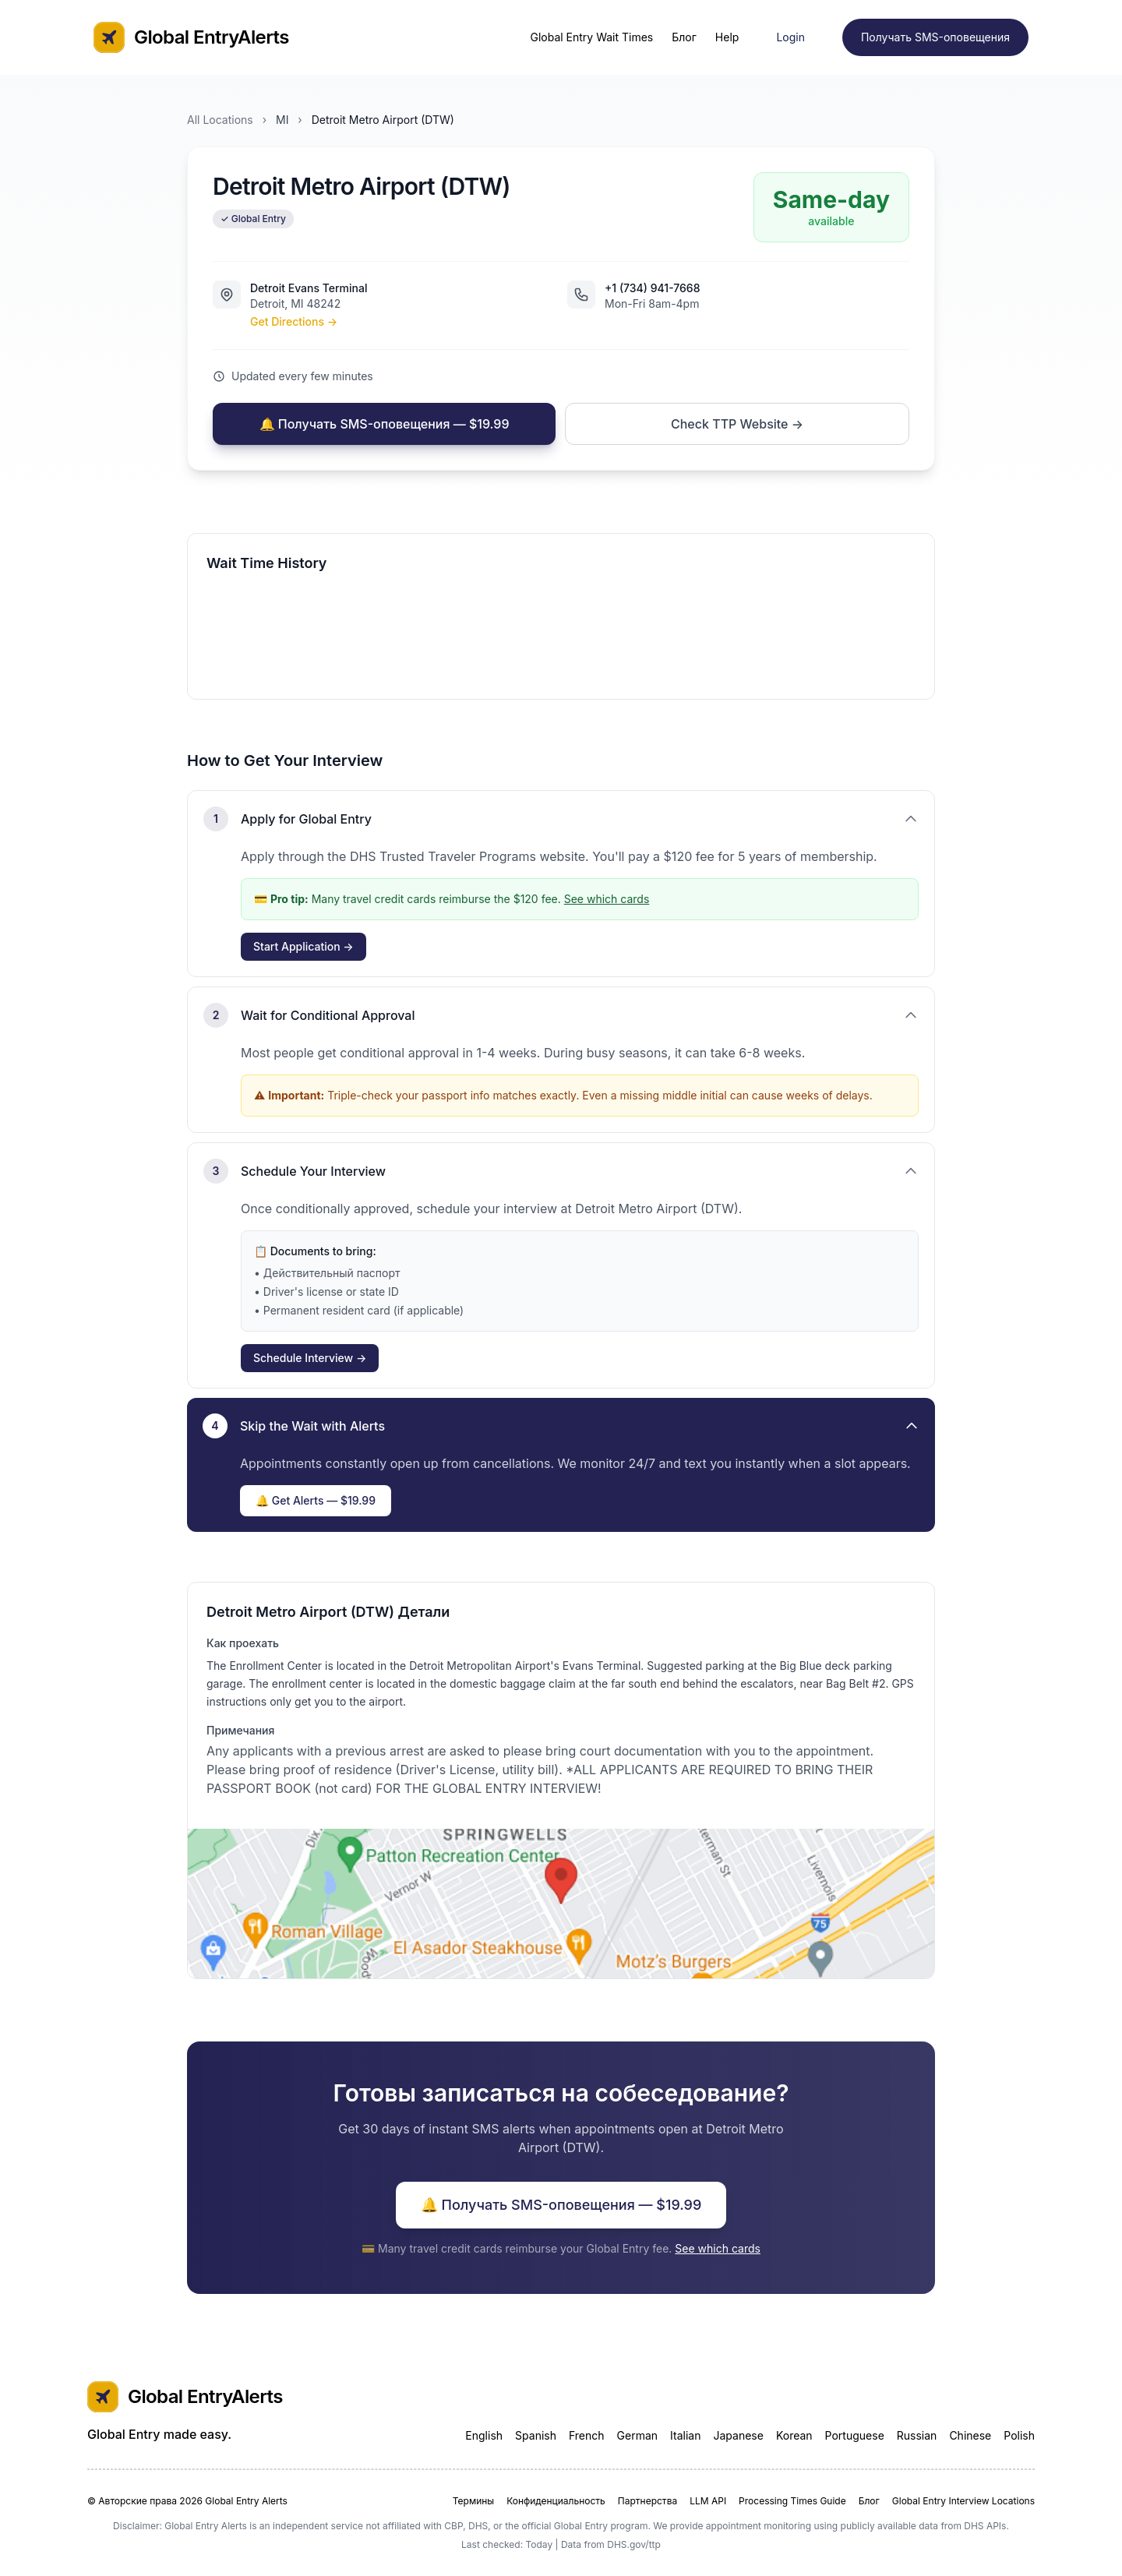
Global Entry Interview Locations (963, 2501)
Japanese (738, 2435)
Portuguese (854, 2435)
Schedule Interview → (309, 1357)
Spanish (535, 2435)
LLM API (708, 2501)
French (587, 2435)
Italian (685, 2435)
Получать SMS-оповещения (935, 37)
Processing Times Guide (792, 2501)
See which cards (607, 898)
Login (790, 37)
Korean (794, 2435)
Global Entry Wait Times (591, 37)
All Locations (220, 119)
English (484, 2435)
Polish (1019, 2435)
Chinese (970, 2435)
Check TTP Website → (737, 424)
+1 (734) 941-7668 (652, 288)
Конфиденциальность (555, 2501)
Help (727, 37)
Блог (684, 37)
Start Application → (303, 946)
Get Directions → (293, 321)
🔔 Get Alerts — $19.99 (316, 1500)
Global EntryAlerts (191, 37)
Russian (917, 2435)
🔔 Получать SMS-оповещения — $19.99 (384, 424)
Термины (473, 2501)
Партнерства (647, 2501)
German (637, 2435)
